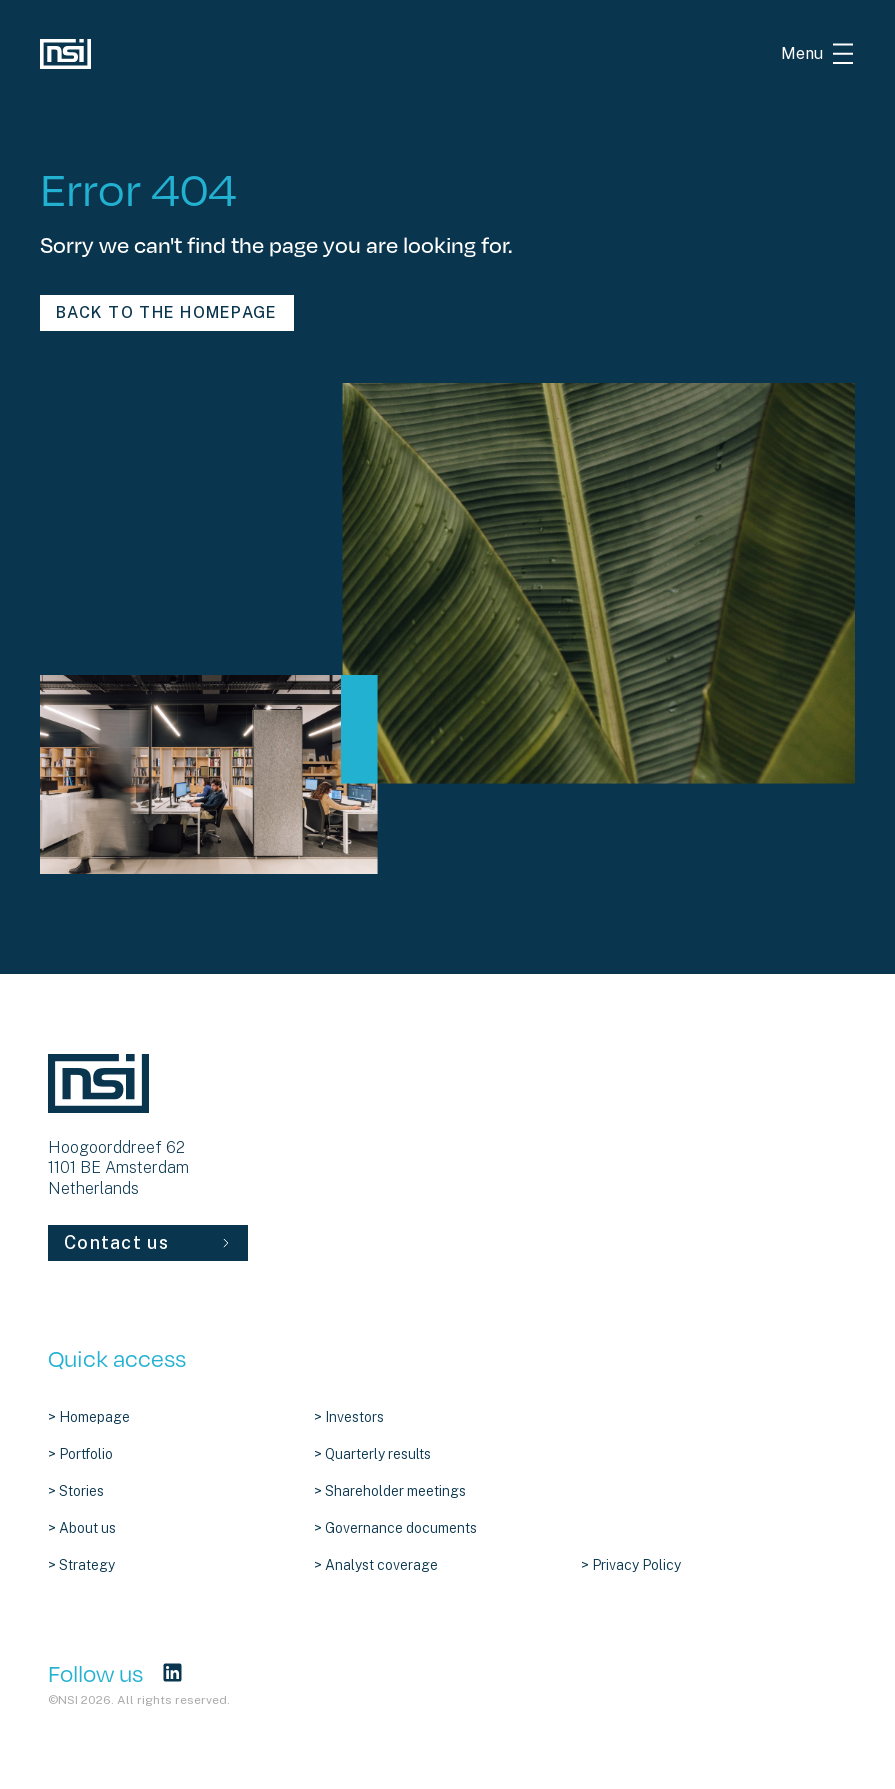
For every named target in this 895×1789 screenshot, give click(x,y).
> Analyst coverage (376, 1565)
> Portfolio (80, 1454)
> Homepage (89, 1417)
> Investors (349, 1417)
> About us (82, 1528)
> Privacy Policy (631, 1565)
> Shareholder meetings (390, 1491)
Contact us (148, 1242)
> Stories (76, 1491)
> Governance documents (395, 1528)
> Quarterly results (372, 1454)
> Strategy (81, 1565)
